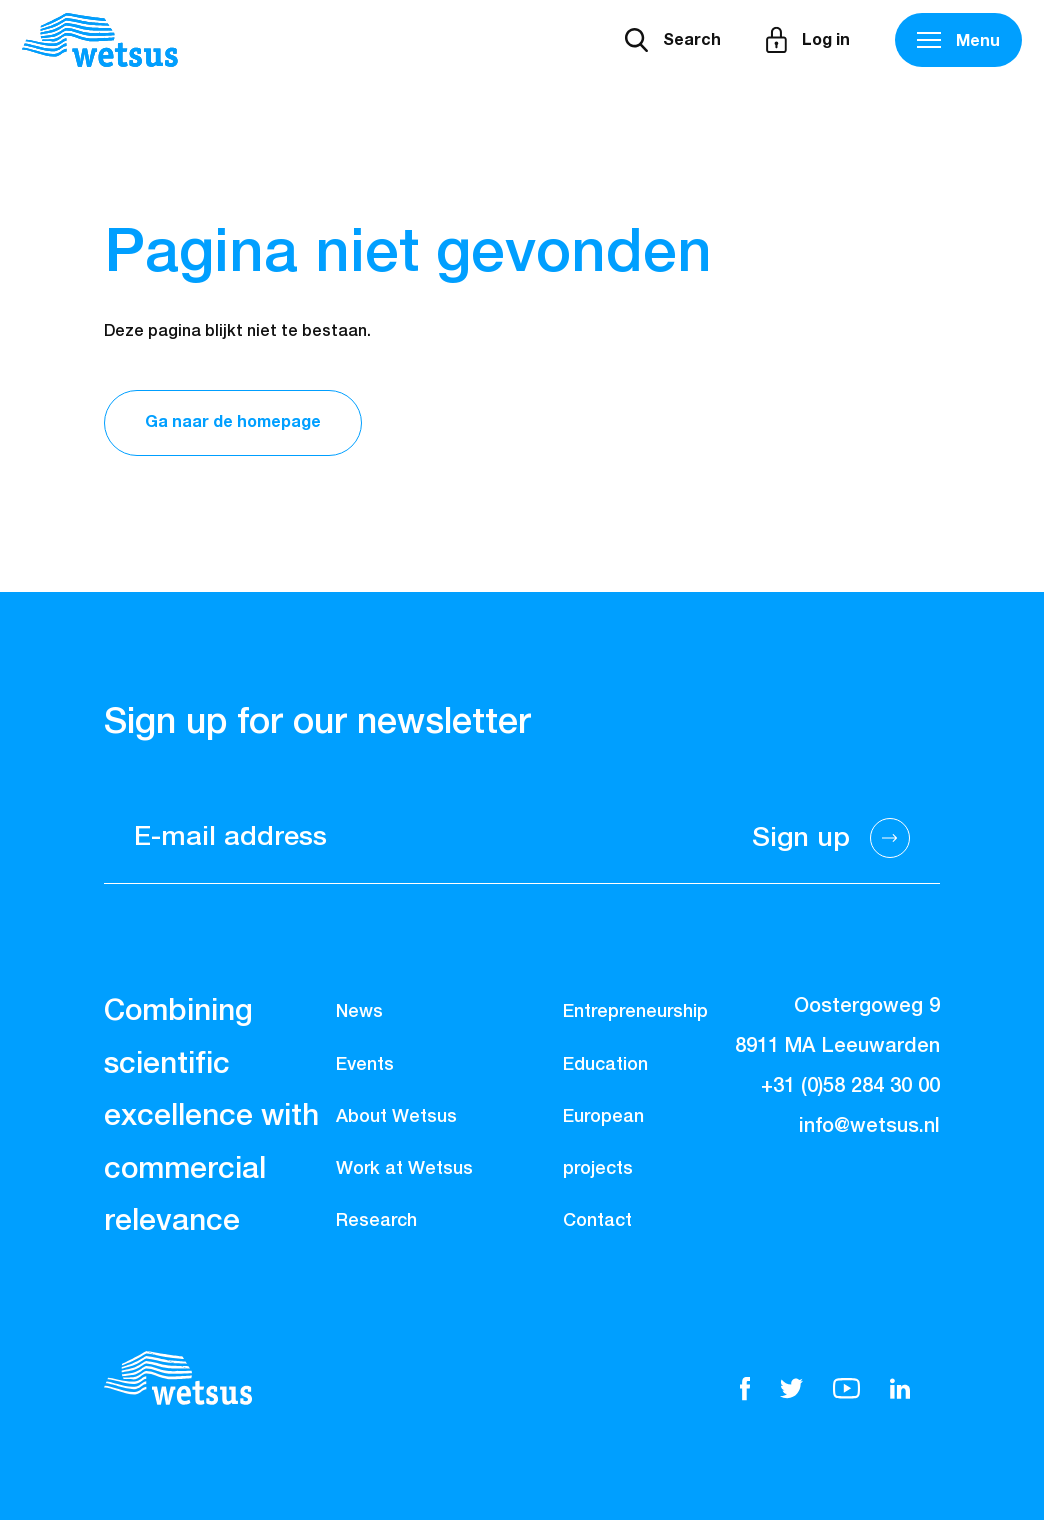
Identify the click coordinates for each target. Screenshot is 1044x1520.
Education (605, 1065)
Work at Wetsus (404, 1169)
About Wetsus (396, 1117)
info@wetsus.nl (869, 1126)
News (359, 1012)
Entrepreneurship (635, 1012)
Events (365, 1065)
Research (376, 1221)
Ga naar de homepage (233, 422)
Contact (597, 1221)
